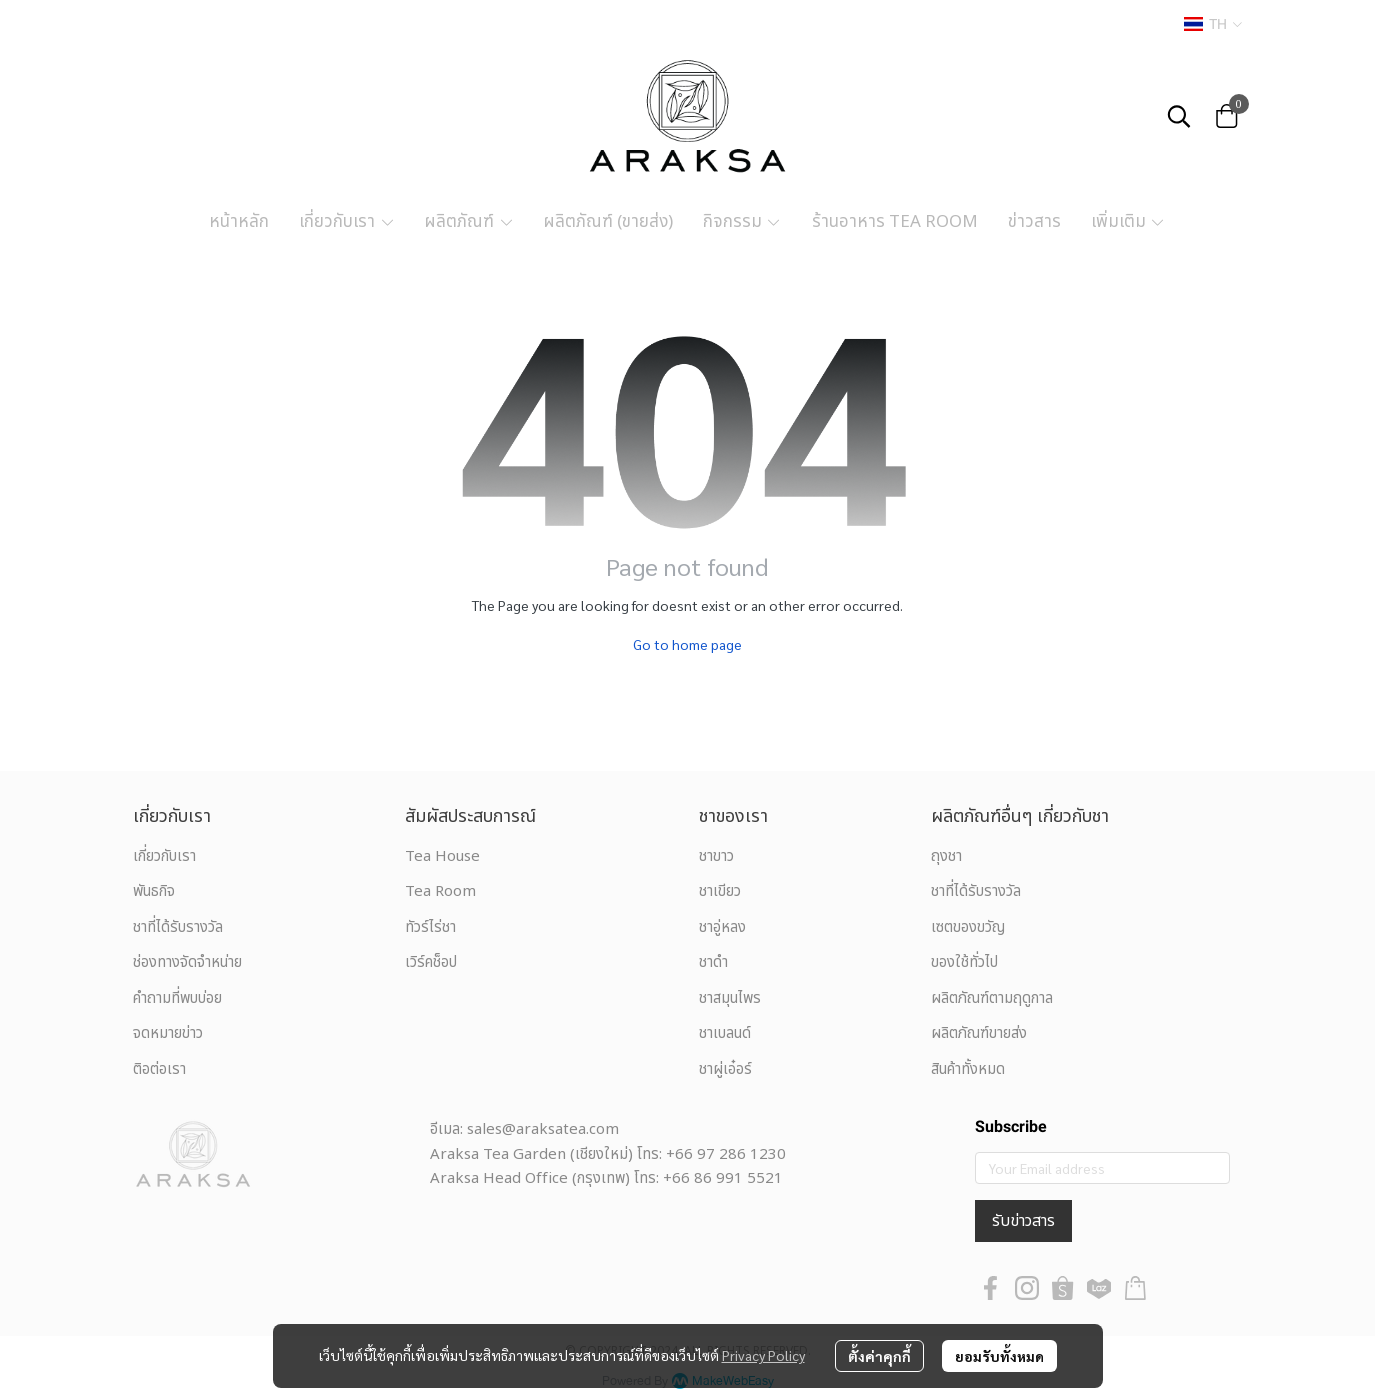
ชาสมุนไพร (730, 998)
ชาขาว (716, 856)
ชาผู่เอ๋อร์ (725, 1069)
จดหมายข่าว (168, 1033)
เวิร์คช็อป (431, 962)
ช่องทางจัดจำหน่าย (187, 962)
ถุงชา (946, 856)
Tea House (442, 856)
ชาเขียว (720, 891)
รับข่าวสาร (1023, 1221)
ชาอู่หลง (722, 927)
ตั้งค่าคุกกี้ (879, 1356)
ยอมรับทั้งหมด (999, 1356)
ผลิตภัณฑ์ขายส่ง (979, 1033)
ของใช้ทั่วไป (964, 962)
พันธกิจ (154, 891)
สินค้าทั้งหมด (968, 1069)
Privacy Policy (763, 1355)
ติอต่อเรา (159, 1069)
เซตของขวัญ (968, 927)
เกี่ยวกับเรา (164, 856)
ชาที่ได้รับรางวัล (178, 927)
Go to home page (687, 644)
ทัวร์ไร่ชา (430, 927)
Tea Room (440, 891)
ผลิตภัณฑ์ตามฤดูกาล (992, 998)
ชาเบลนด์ (725, 1033)
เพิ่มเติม (1128, 222)
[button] (1213, 24)
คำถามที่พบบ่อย (177, 998)
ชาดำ (713, 962)
